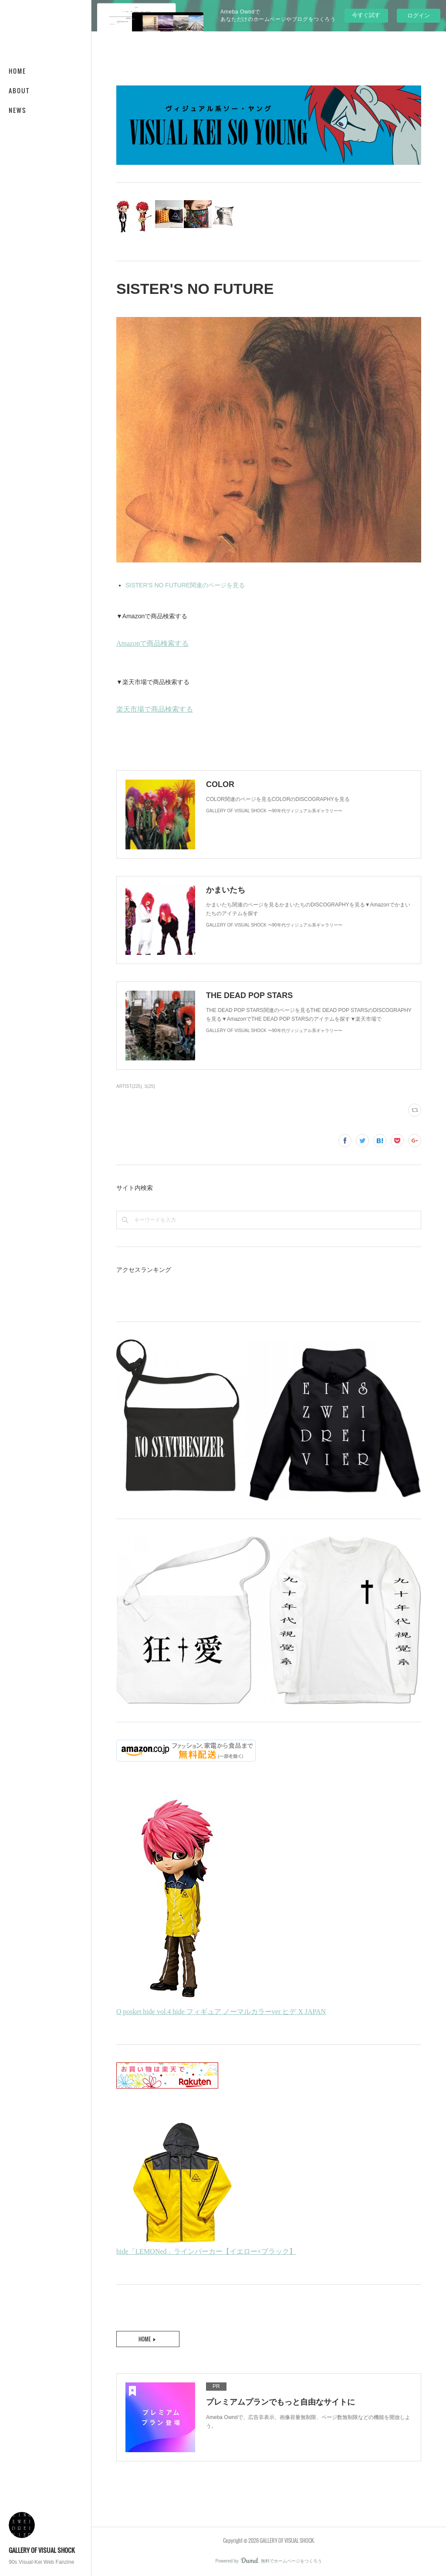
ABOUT (19, 90)
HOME (17, 70)
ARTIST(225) (129, 1086)
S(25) (150, 1086)
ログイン (418, 15)
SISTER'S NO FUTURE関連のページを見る (185, 585)
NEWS (18, 110)
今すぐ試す (366, 15)
